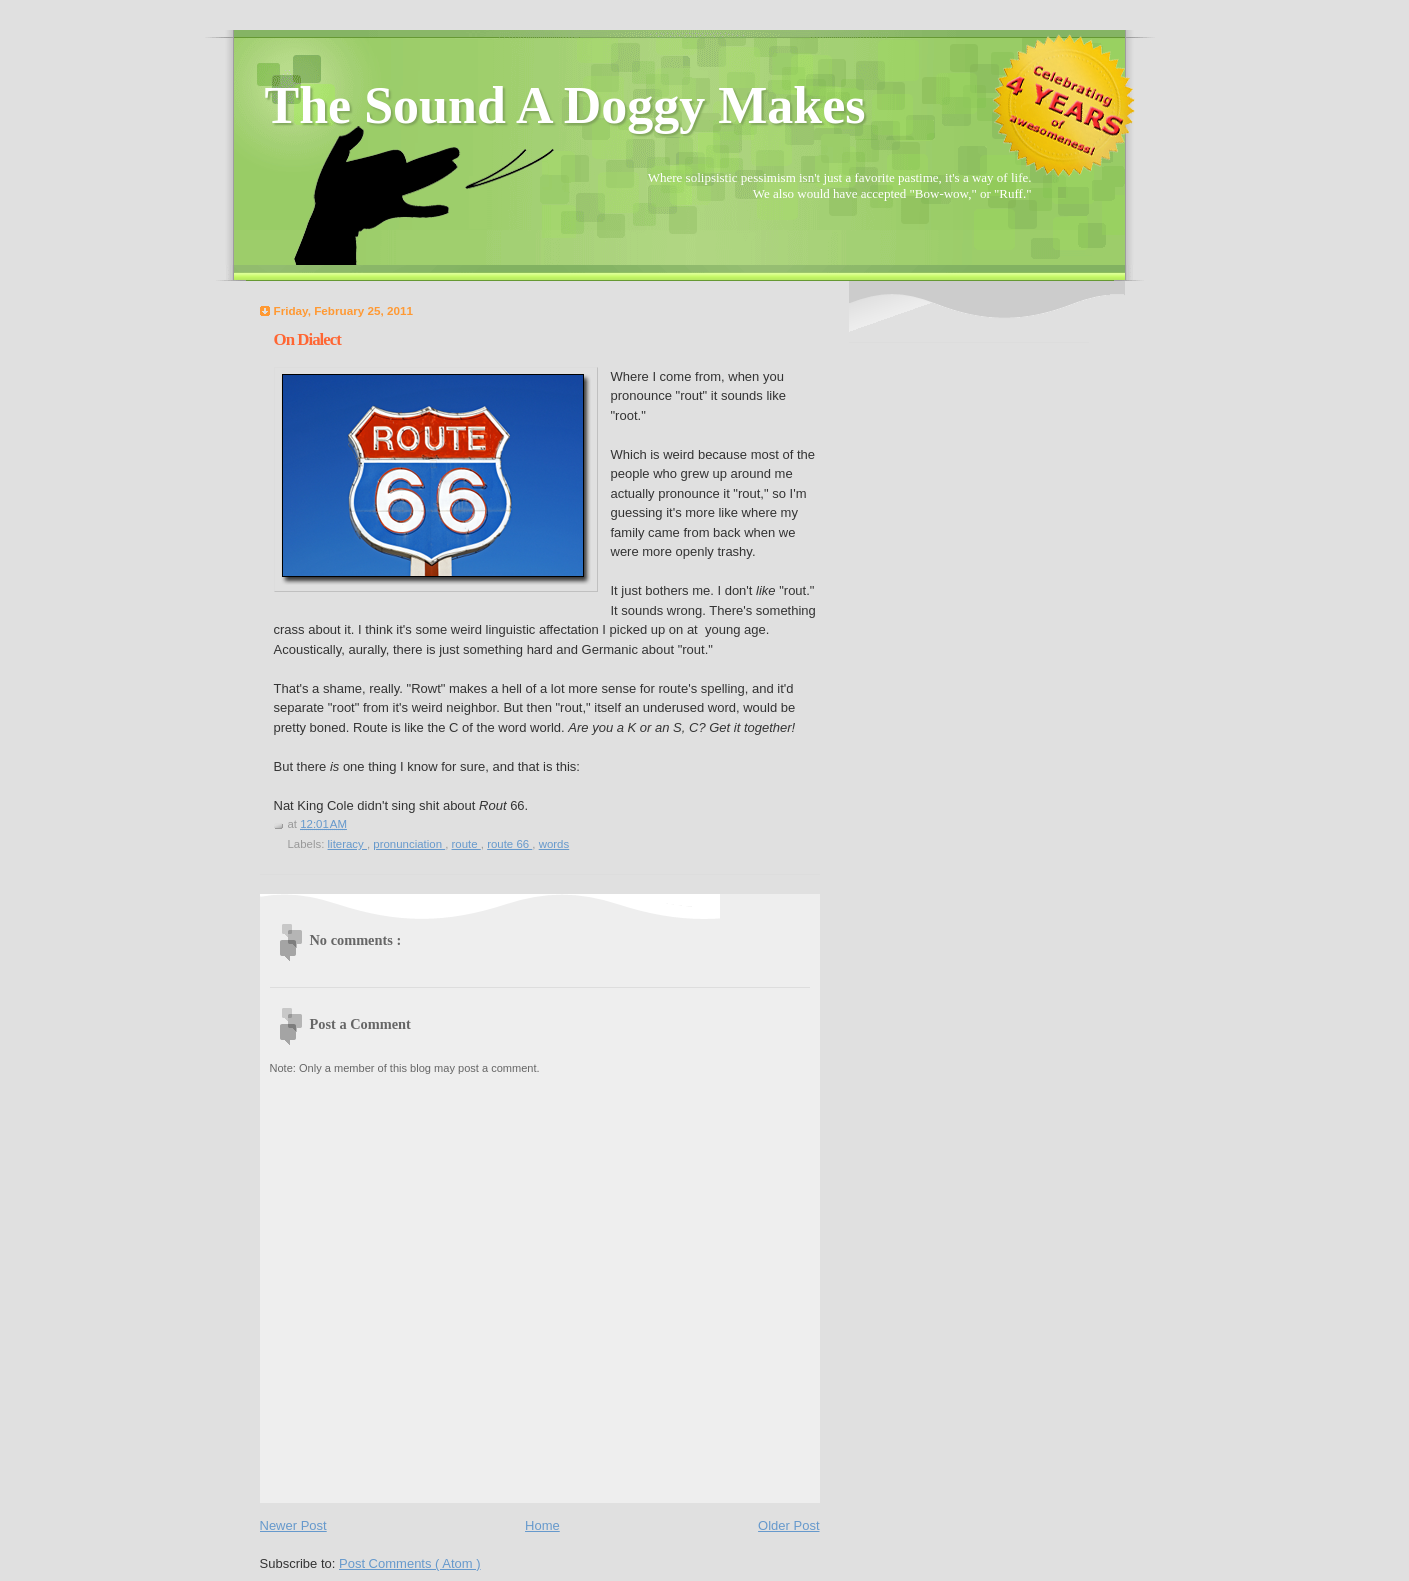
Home (542, 1525)
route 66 (509, 844)
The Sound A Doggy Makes (565, 105)
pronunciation (409, 844)
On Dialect (307, 339)
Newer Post (293, 1525)
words (554, 844)
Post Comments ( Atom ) (410, 1563)
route (466, 844)
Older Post (788, 1525)
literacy (347, 844)
